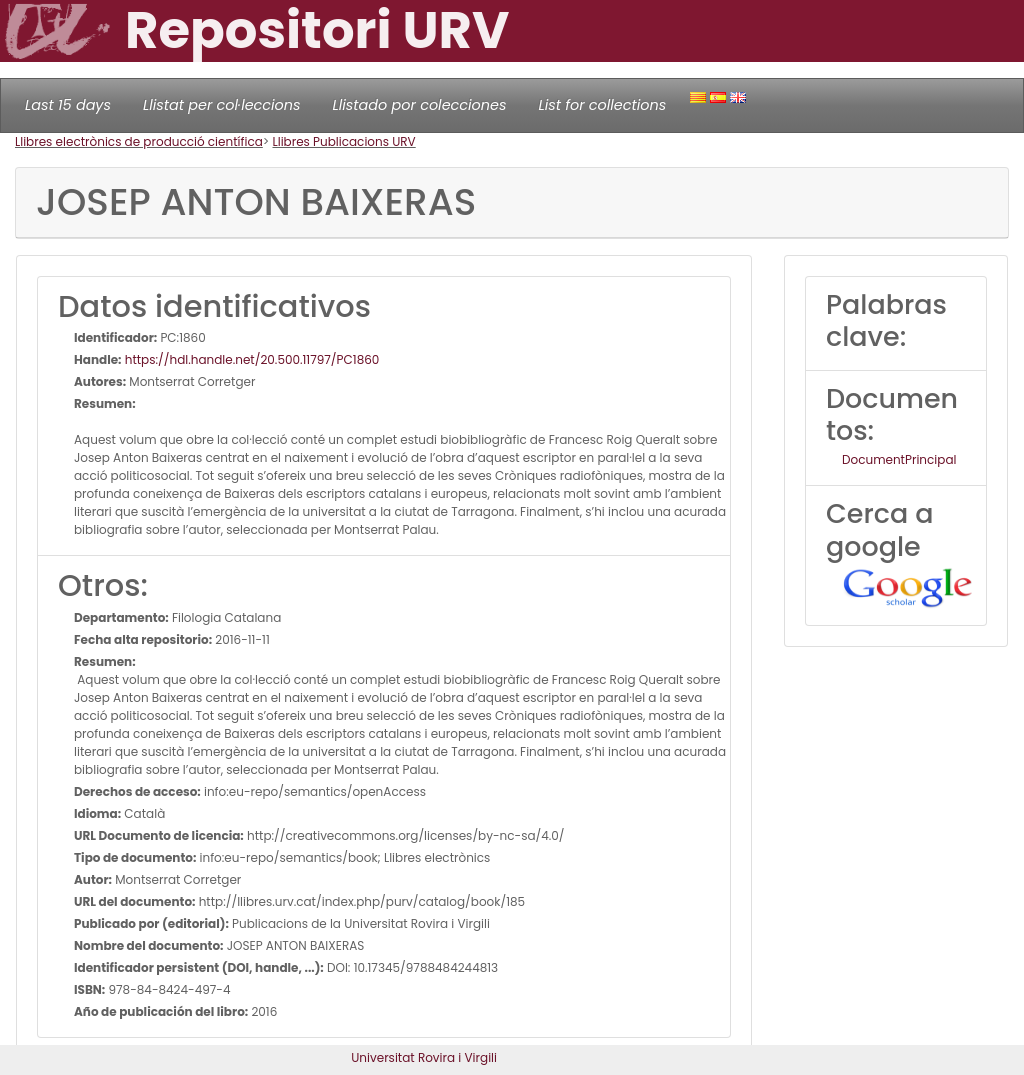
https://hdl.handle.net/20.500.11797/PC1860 (251, 359)
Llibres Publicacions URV (344, 141)
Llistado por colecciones (420, 105)
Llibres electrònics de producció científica (139, 141)
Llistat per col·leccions (222, 105)
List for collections (602, 105)
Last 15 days (68, 105)
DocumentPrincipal (899, 459)
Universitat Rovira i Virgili (424, 1057)
